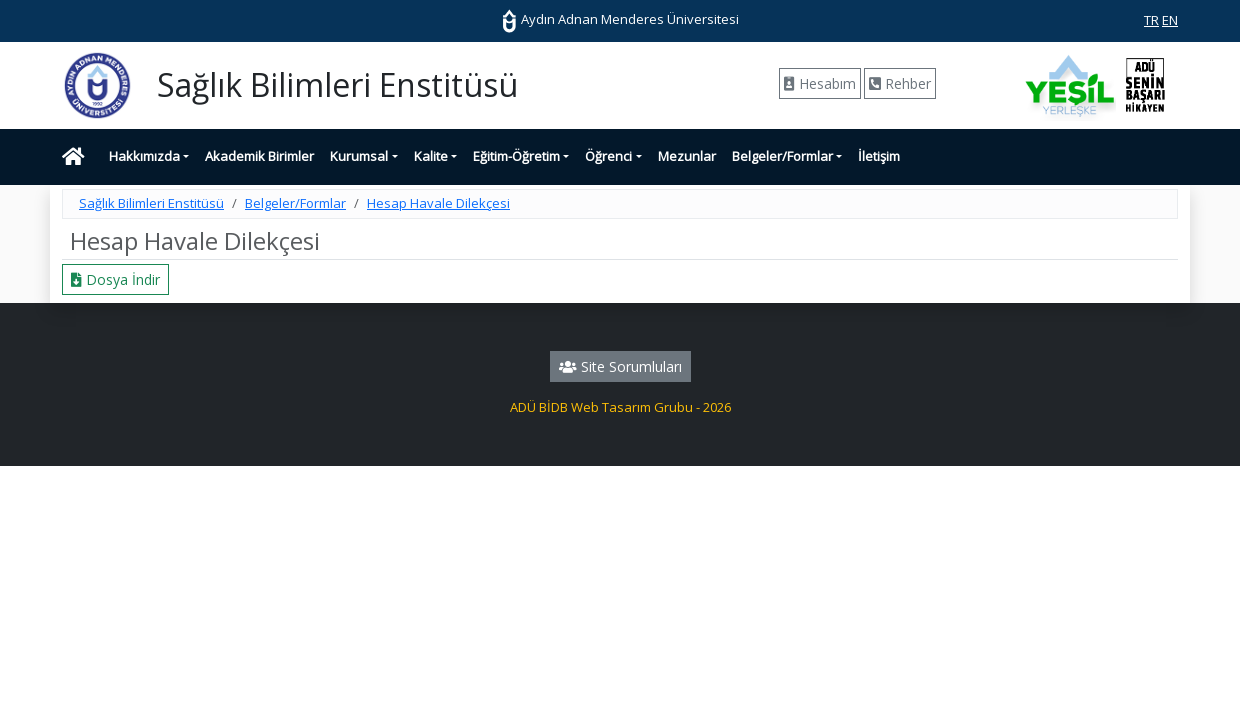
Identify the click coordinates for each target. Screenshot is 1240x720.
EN (1170, 20)
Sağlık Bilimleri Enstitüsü (151, 203)
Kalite (431, 156)
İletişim (879, 156)
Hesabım (820, 83)
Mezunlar (687, 156)
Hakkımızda (144, 156)
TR (1151, 20)
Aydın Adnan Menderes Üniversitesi (620, 19)
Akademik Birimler (259, 156)
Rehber (900, 83)
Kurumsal (359, 156)
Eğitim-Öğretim (516, 156)
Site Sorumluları (620, 366)
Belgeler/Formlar (782, 156)
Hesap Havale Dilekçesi (438, 203)
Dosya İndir (115, 279)
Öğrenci (608, 156)
